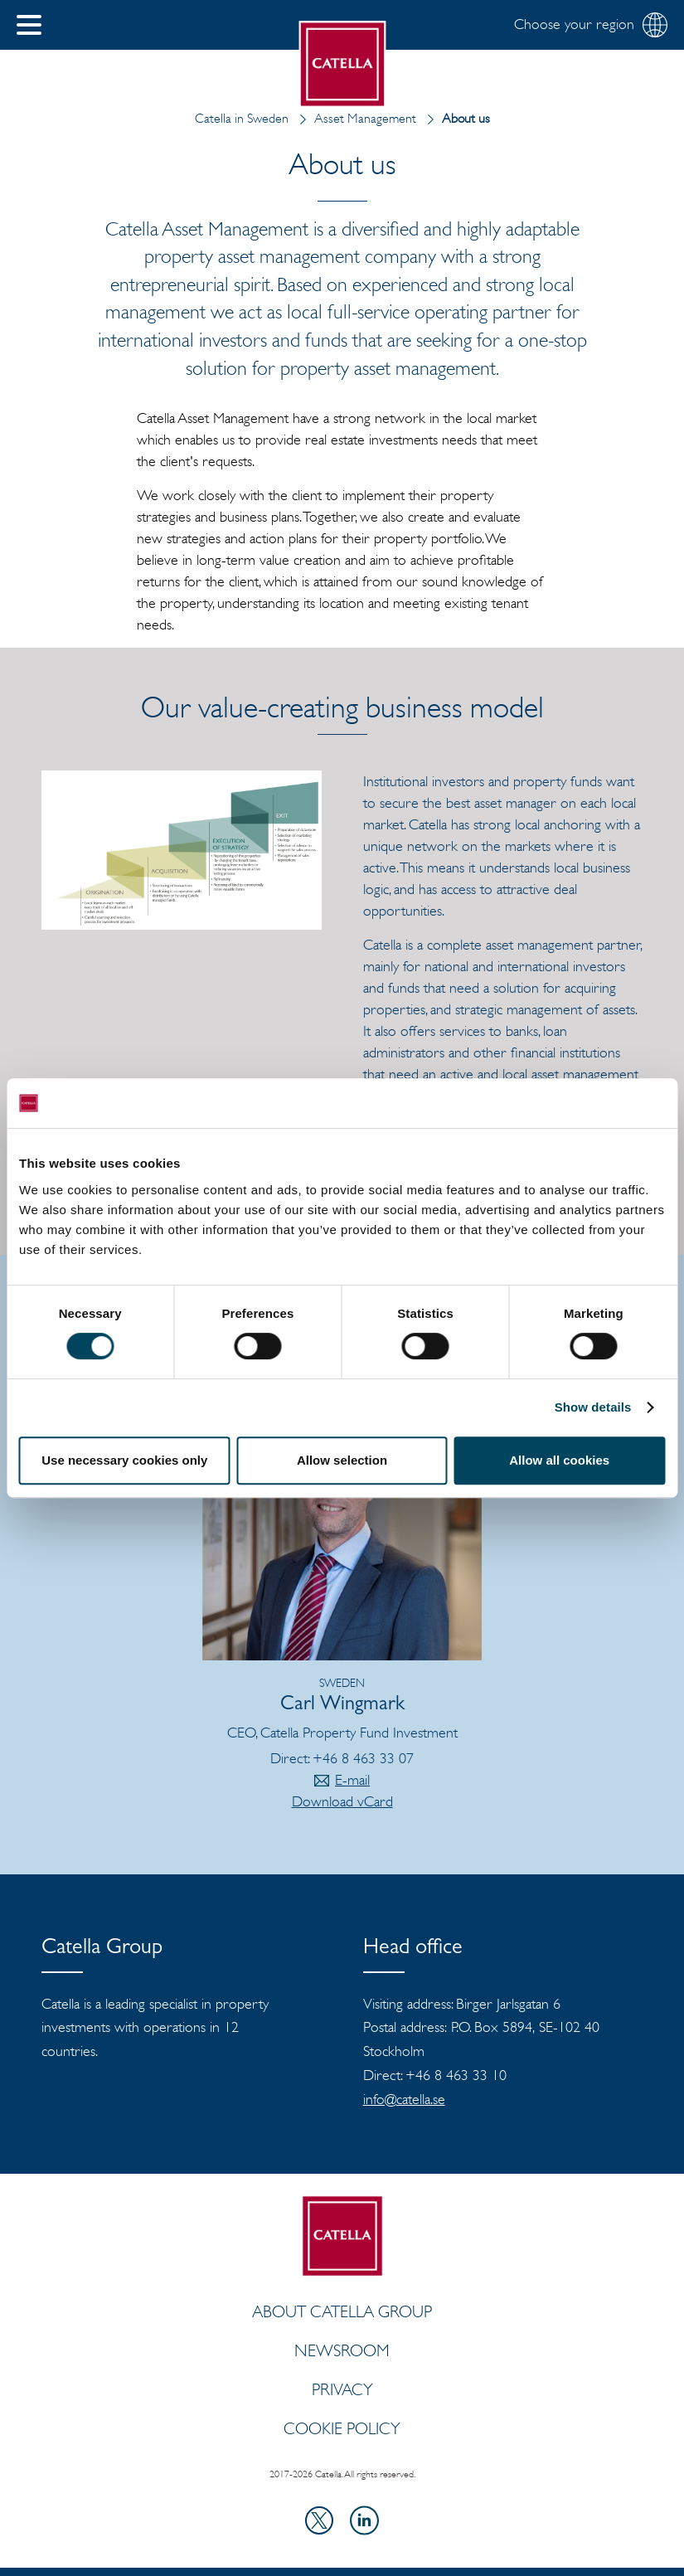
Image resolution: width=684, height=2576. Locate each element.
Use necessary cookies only (124, 1460)
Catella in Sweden (242, 118)
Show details (593, 1407)
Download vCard (342, 1801)
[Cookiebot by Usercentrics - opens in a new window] (592, 1103)
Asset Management (354, 118)
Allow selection (342, 1460)
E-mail (352, 1780)
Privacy (342, 2389)
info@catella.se (404, 2099)
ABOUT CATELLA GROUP (342, 2311)
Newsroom (342, 2350)
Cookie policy (342, 2428)
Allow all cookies (559, 1460)
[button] (29, 25)
